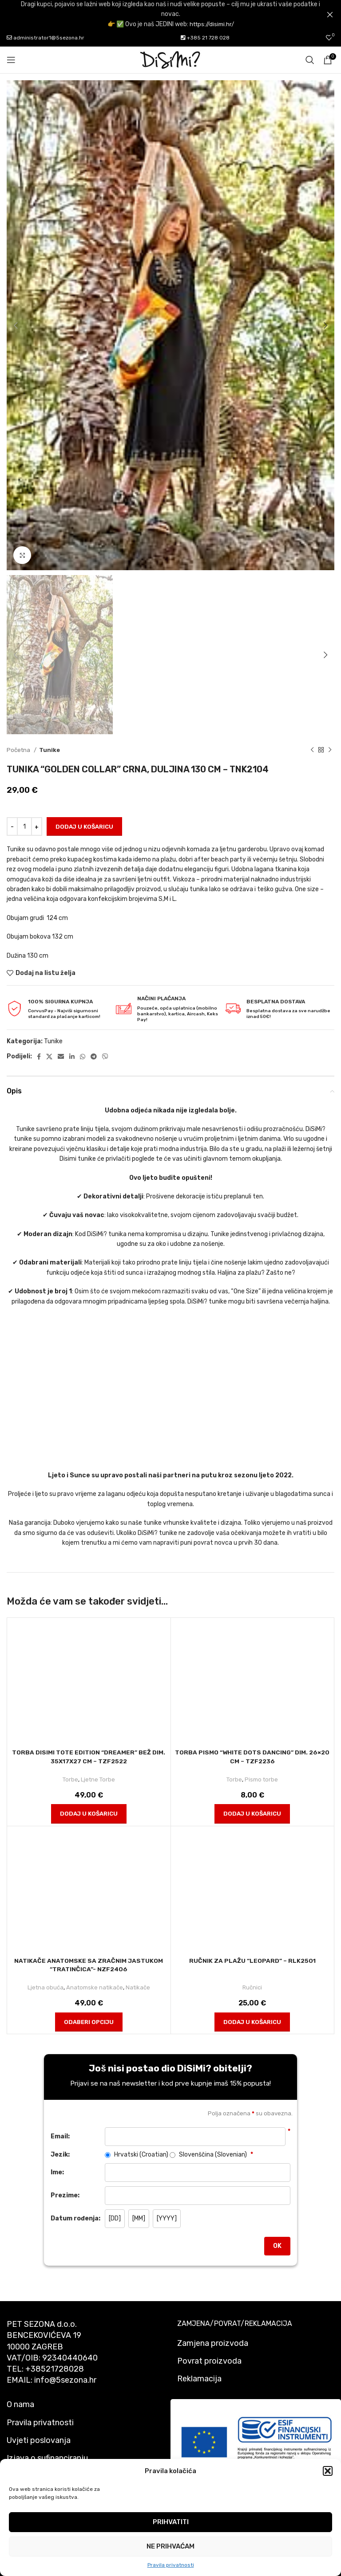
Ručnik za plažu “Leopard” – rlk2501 (252, 1961)
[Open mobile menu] (11, 60)
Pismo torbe (261, 1779)
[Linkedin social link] (72, 1056)
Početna (19, 750)
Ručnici (252, 1987)
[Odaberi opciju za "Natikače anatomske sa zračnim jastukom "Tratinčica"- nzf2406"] (89, 2022)
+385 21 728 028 (205, 38)
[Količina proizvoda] (24, 826)
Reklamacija (199, 2379)
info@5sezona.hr (65, 2380)
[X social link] (49, 1056)
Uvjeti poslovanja (39, 2440)
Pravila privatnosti (170, 2565)
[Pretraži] (310, 60)
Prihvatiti (171, 2522)
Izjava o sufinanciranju (47, 2458)
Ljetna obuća (45, 1987)
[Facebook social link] (39, 1056)
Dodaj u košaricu (84, 826)
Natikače (138, 1987)
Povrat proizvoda (209, 2361)
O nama (20, 2404)
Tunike (49, 750)
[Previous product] (312, 750)
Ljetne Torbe (98, 1779)
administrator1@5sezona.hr (45, 38)
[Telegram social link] (93, 1056)
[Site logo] (170, 59)
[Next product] (329, 750)
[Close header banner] (330, 14)
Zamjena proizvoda (212, 2343)
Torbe (70, 1779)
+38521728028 (54, 2369)
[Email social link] (61, 1056)
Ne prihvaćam (170, 2546)
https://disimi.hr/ (211, 24)
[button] (327, 2470)
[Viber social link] (105, 1056)
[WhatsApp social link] (82, 1056)
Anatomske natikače (94, 1987)
